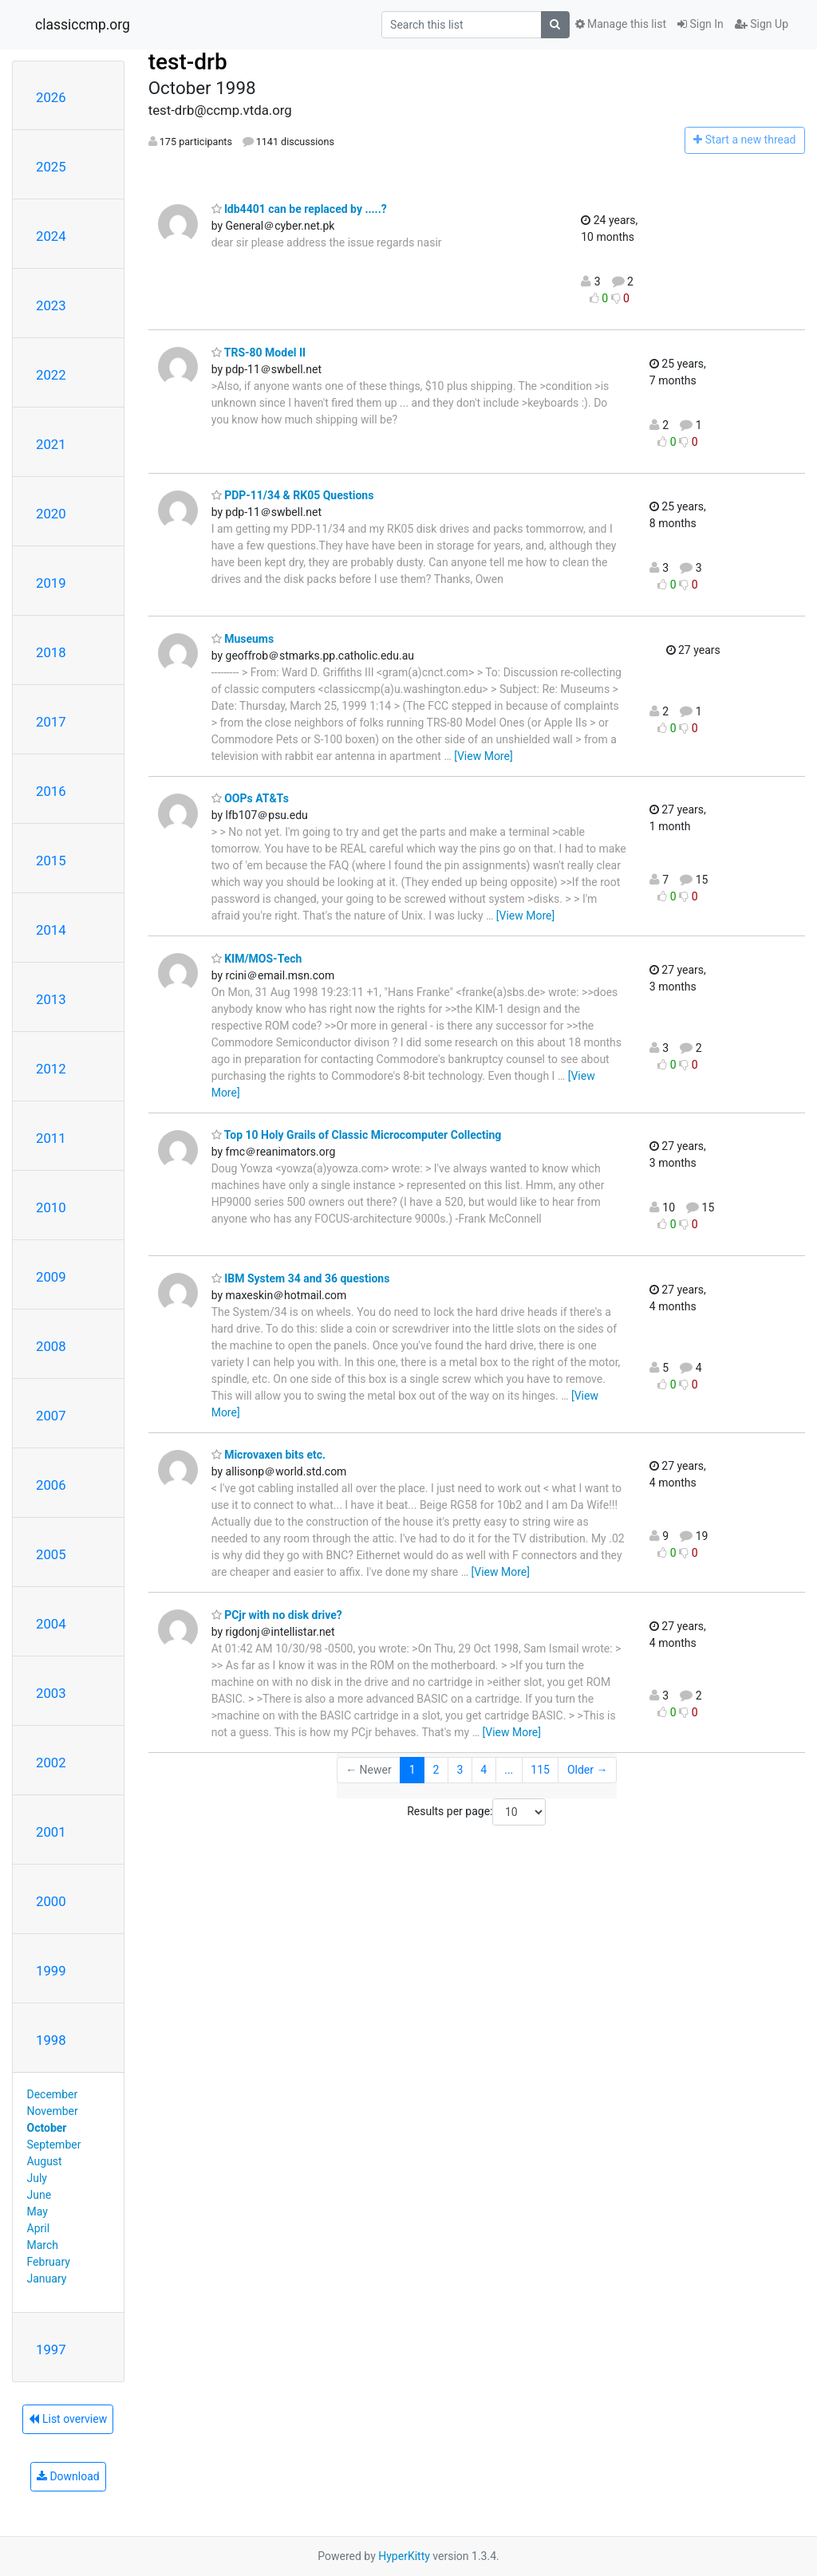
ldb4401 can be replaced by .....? (299, 209)
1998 (51, 2040)
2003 (51, 1693)
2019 (51, 583)
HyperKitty (404, 2556)
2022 (51, 375)
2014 (51, 930)
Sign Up (761, 24)
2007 (51, 1416)
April (38, 2228)
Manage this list (620, 24)
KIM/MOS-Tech (256, 958)
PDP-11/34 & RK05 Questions (292, 495)
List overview (68, 2419)
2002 (51, 1763)
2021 (51, 444)
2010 (51, 1207)
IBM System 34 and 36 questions (300, 1278)
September (54, 2144)
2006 (51, 1485)
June (39, 2194)
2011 (51, 1138)
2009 (51, 1277)
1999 (51, 1971)
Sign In (700, 24)
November (52, 2111)
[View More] (483, 756)
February (48, 2261)
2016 (51, 791)
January (47, 2278)
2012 (51, 1069)
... (508, 1769)
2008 (51, 1346)
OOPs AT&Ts (250, 798)
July (37, 2178)
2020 (51, 514)
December (52, 2094)
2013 (51, 999)
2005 (51, 1554)
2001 (51, 1832)
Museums (242, 638)
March (43, 2245)
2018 (51, 652)
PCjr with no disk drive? (276, 1615)
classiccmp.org (82, 25)
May (37, 2211)
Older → (587, 1769)
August (44, 2161)
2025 (51, 167)
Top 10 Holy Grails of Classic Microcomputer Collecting (356, 1134)
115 (540, 1769)
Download (68, 2476)
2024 (51, 236)
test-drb (187, 62)
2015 (51, 861)
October (47, 2127)
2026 (51, 97)
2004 (51, 1624)
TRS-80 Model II (258, 352)
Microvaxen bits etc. (268, 1454)
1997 (51, 2349)
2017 (51, 722)
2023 (51, 305)
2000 (51, 1901)
